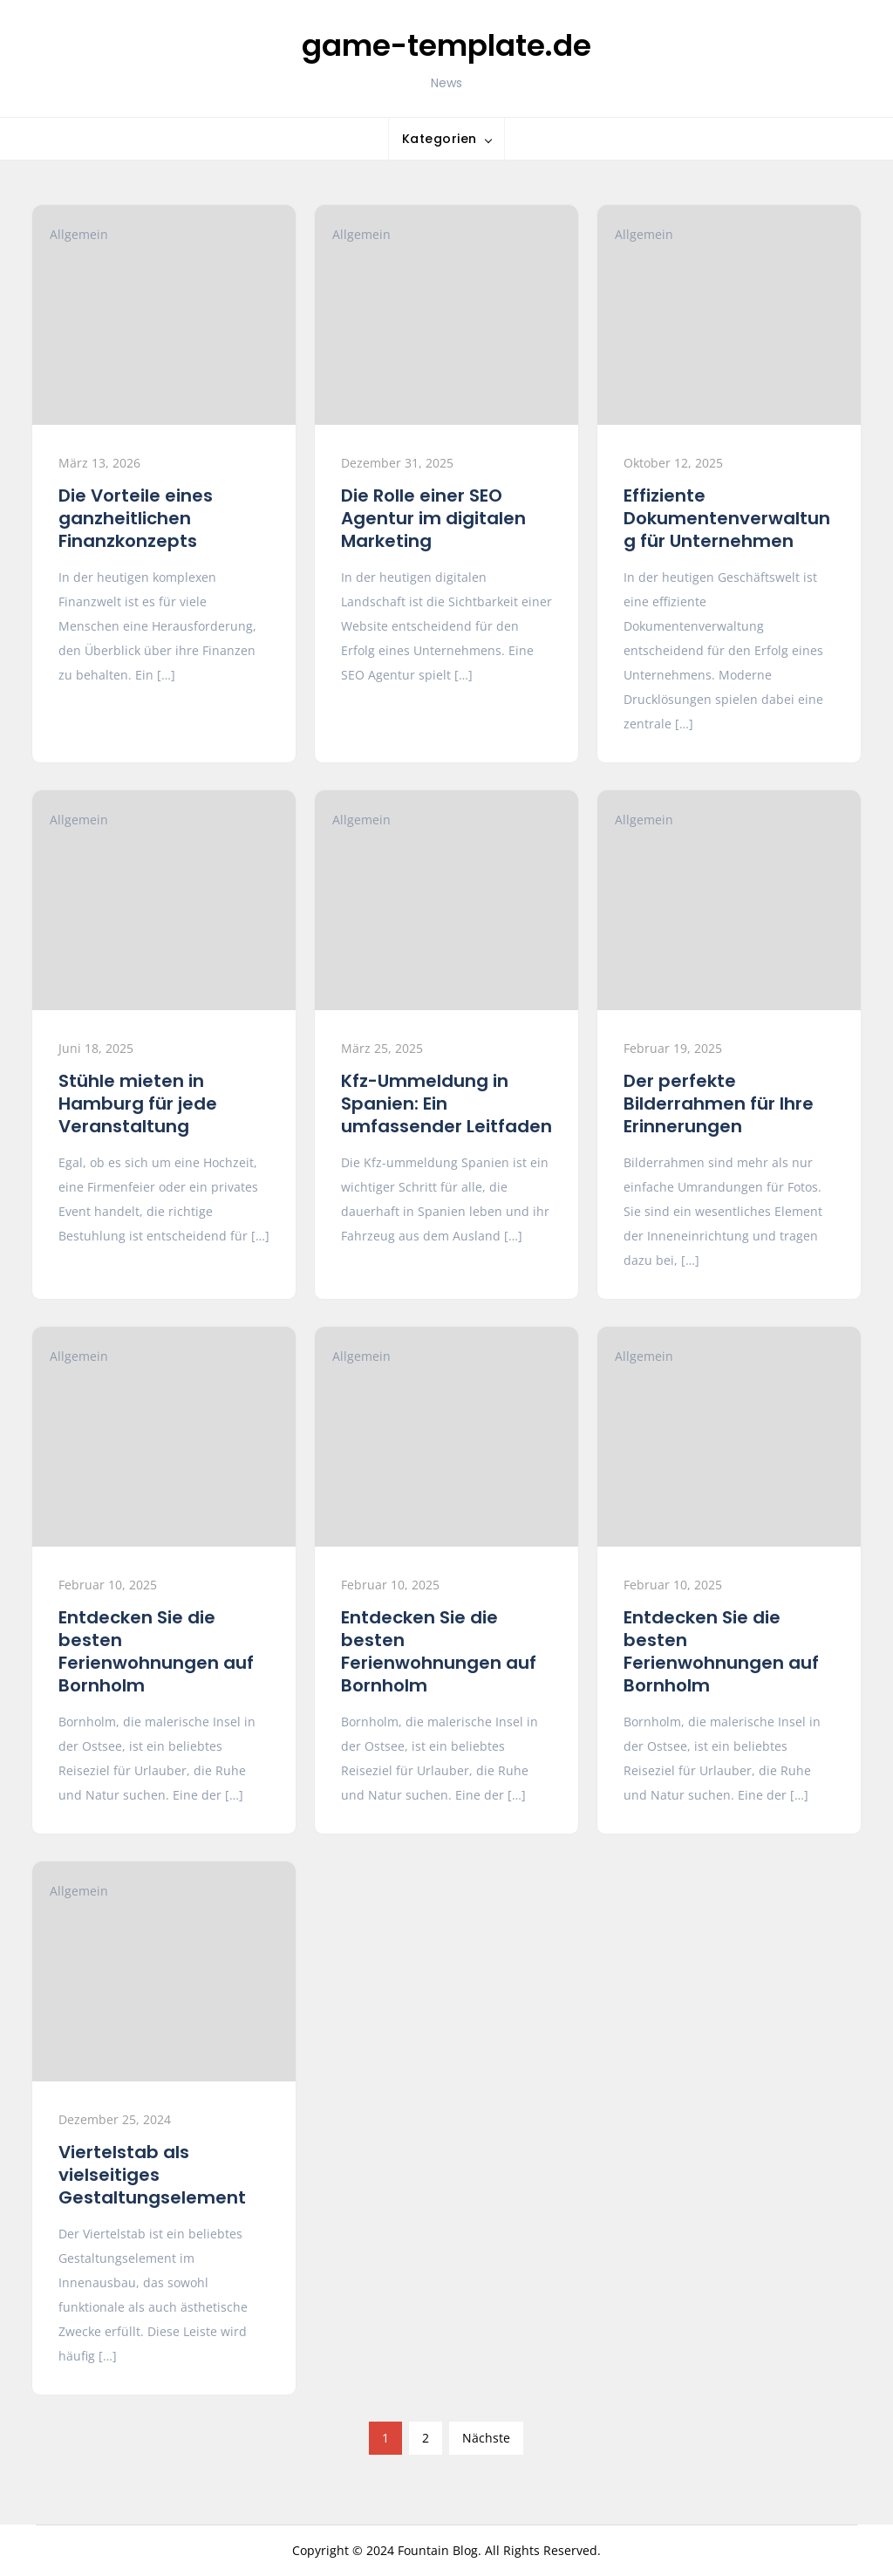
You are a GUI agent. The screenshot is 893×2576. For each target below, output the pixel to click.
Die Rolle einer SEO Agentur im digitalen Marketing (433, 518)
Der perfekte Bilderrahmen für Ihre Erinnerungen (719, 1103)
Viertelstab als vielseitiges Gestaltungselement (152, 2175)
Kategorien (439, 138)
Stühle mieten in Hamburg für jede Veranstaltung (137, 1103)
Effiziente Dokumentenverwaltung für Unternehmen (727, 518)
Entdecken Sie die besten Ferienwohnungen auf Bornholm (156, 1651)
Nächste (486, 2437)
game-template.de (446, 45)
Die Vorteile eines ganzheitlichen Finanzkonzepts (135, 518)
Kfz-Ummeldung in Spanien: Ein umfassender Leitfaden (446, 1103)
